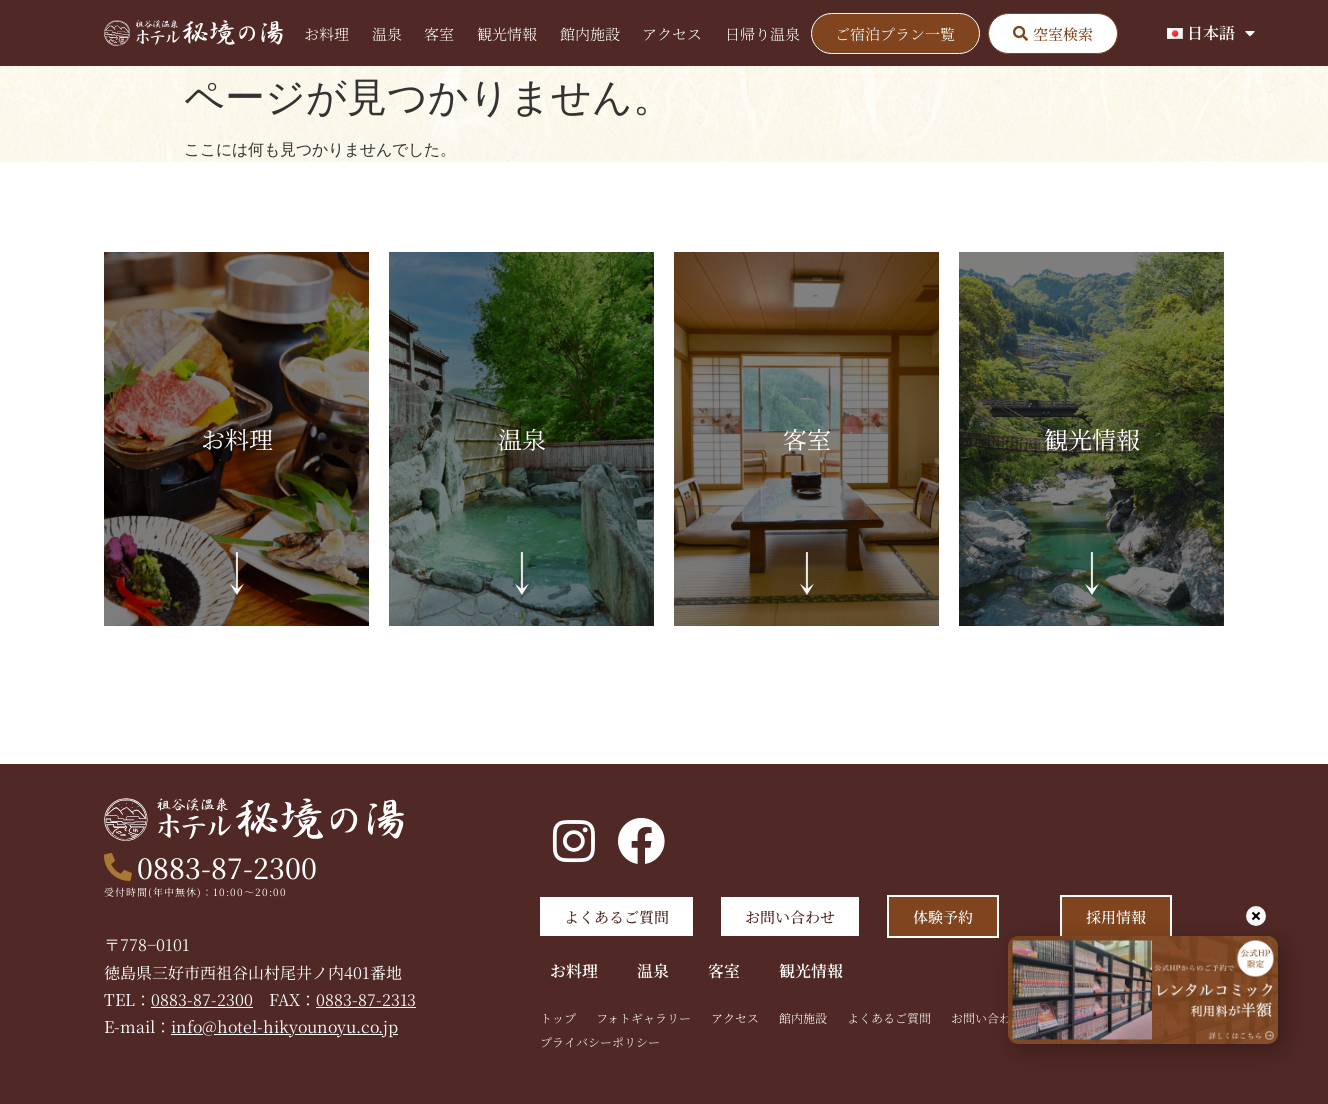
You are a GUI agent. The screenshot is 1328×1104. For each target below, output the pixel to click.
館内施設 (590, 33)
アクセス (672, 33)
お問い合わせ (987, 1017)
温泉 (387, 33)
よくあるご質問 (889, 1017)
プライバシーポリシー (600, 1041)
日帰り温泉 (762, 33)
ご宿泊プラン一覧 (895, 33)
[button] (1053, 33)
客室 (439, 33)
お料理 (326, 33)
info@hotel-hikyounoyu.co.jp (287, 1026)
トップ (558, 1017)
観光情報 (507, 33)
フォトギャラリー (643, 1017)
